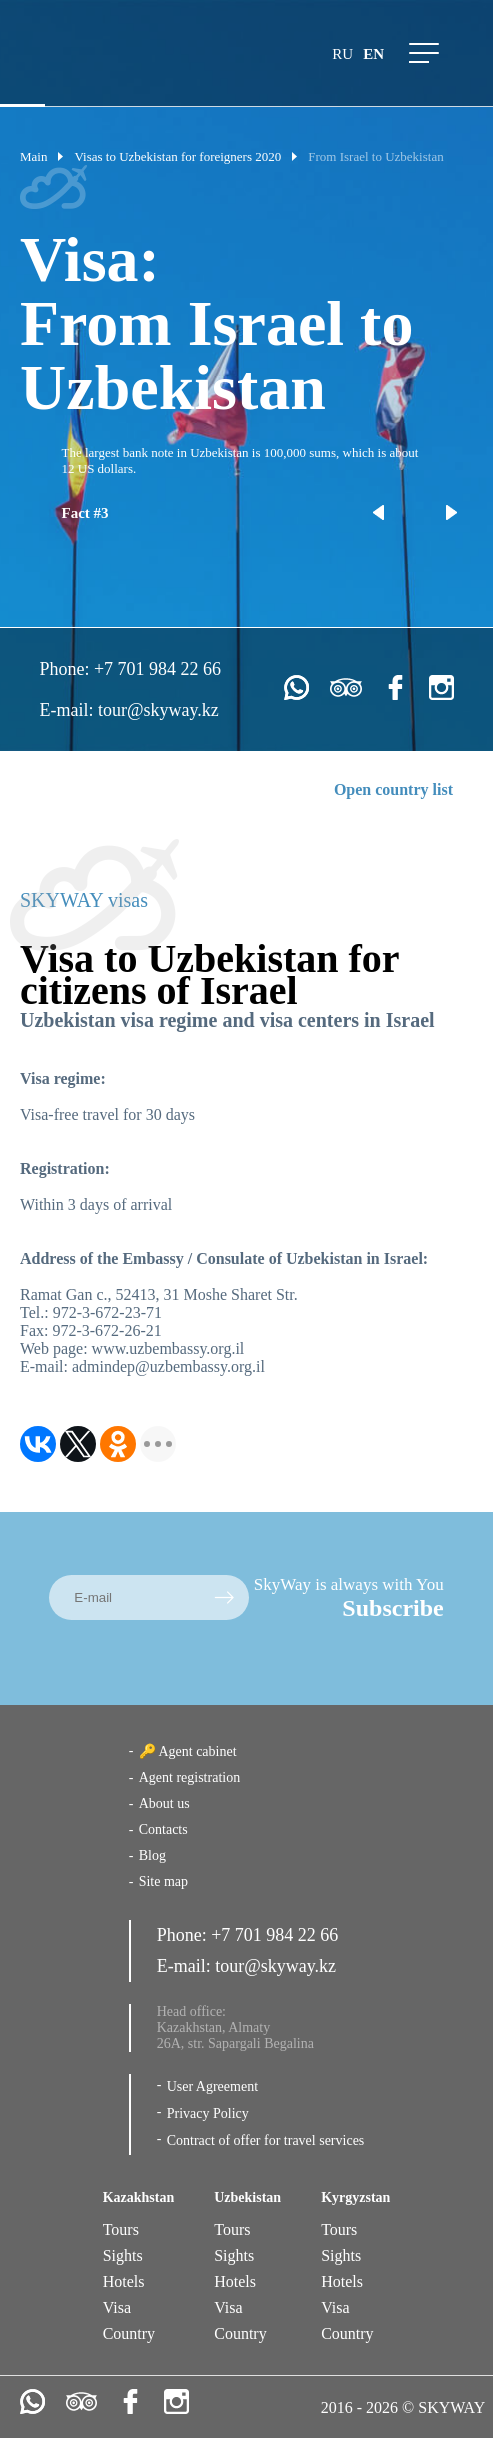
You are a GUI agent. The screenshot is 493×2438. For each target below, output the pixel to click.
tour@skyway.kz (158, 710)
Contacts (163, 1829)
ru (342, 54)
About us (164, 1803)
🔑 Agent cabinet (188, 1751)
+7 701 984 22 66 (157, 669)
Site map (163, 1881)
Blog (152, 1855)
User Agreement (212, 2086)
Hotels (124, 2281)
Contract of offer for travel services (266, 2140)
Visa (117, 2307)
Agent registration (189, 1777)
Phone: (66, 669)
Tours (121, 2229)
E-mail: (68, 710)
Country (129, 2333)
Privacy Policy (208, 2113)
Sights (123, 2255)
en (373, 54)
